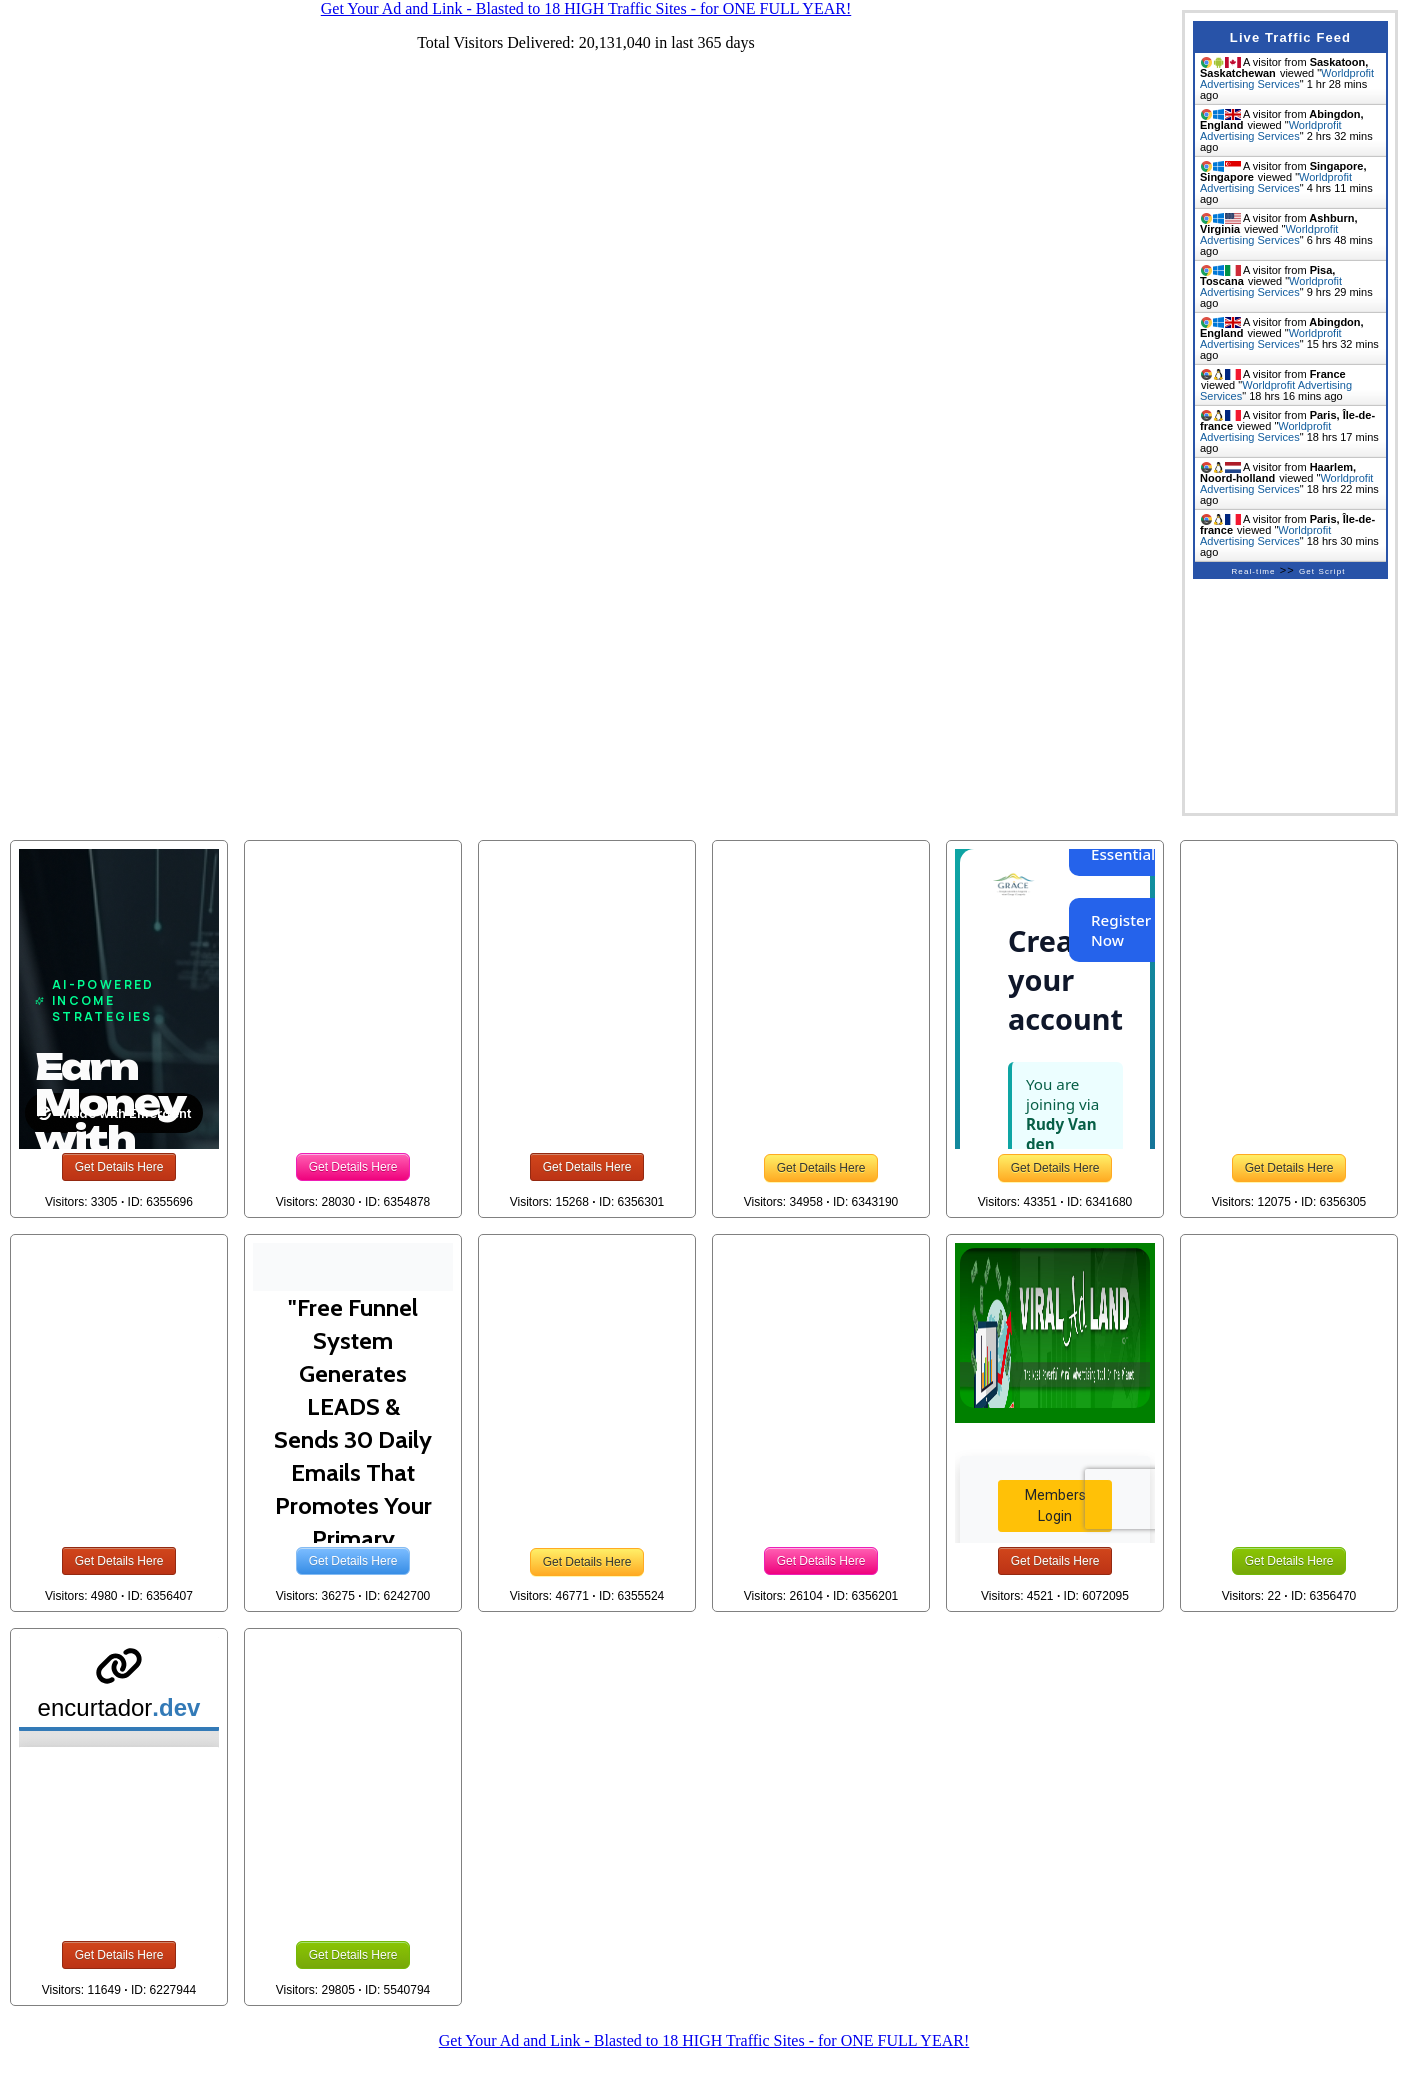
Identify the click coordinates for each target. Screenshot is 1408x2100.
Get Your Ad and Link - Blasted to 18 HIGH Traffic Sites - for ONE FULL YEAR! (704, 2040)
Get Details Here (119, 1167)
